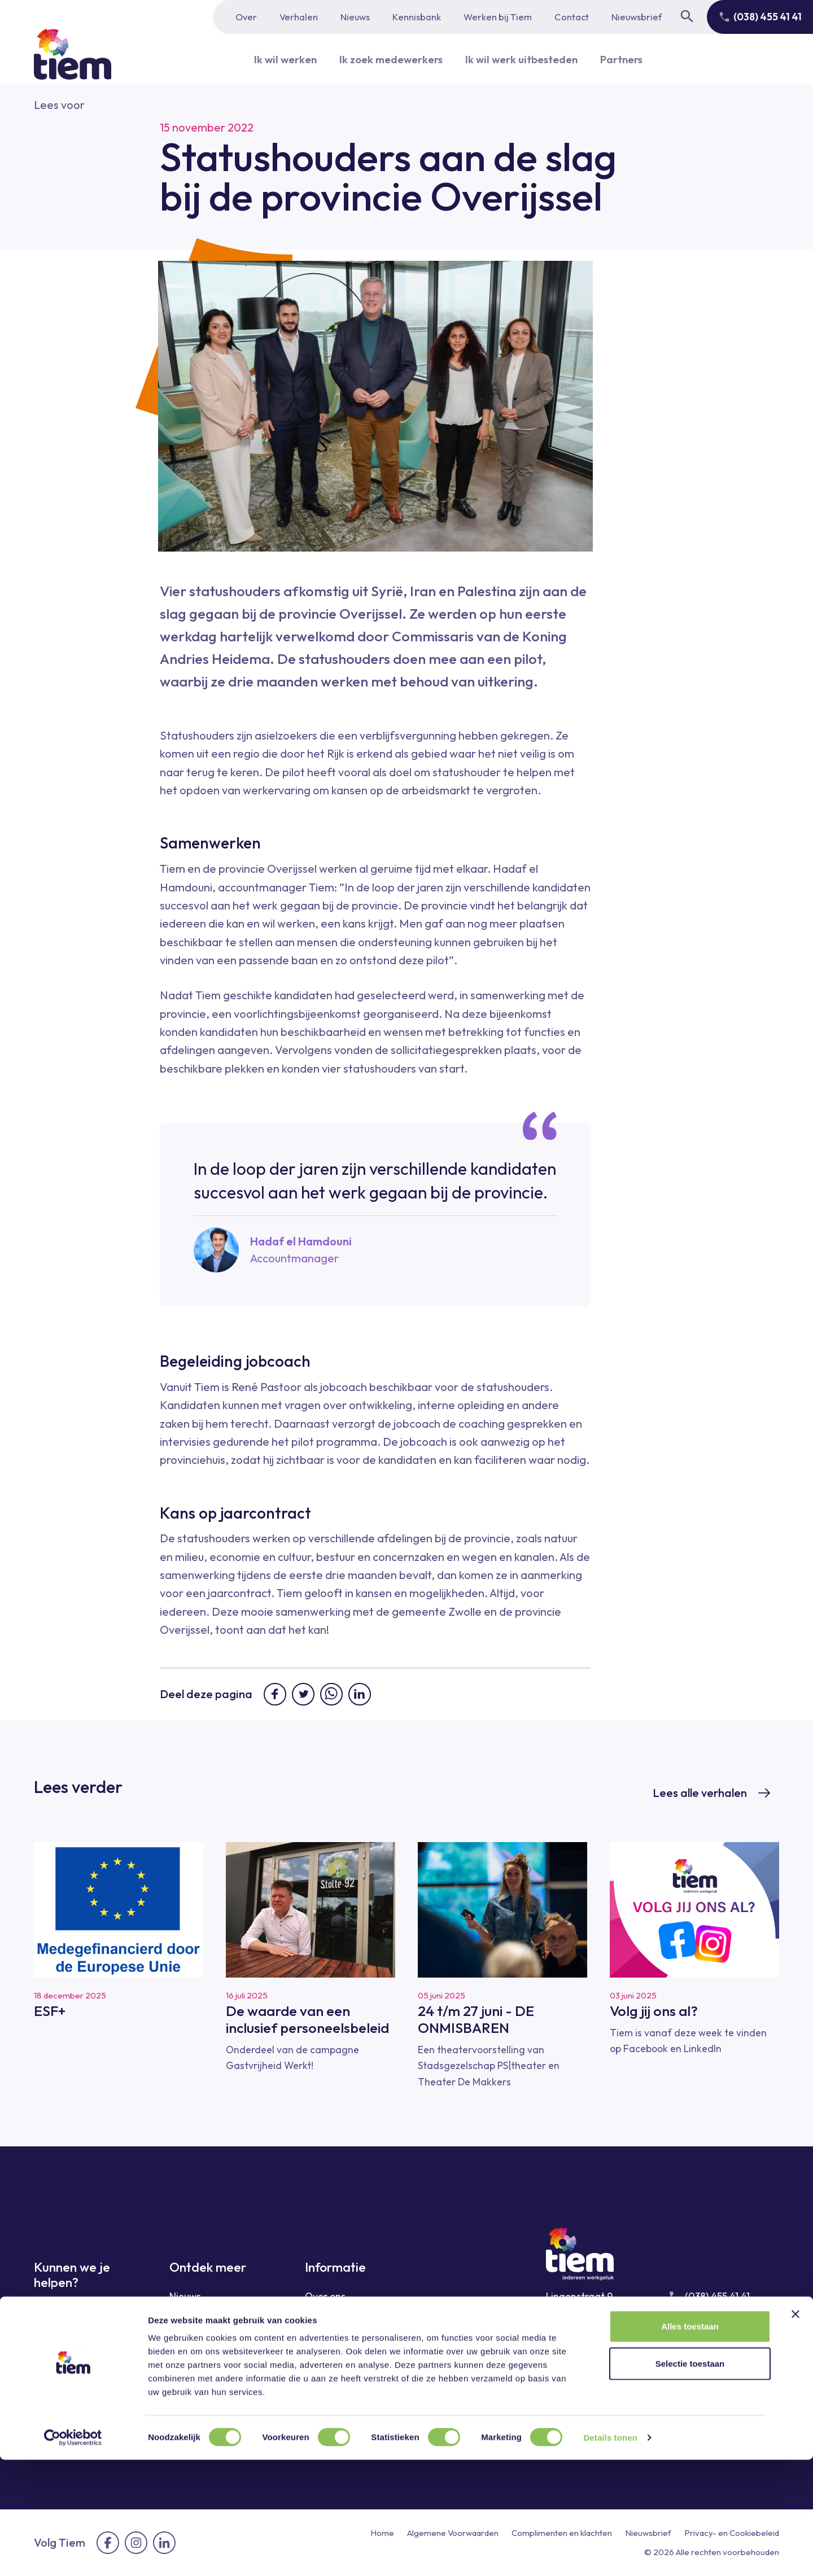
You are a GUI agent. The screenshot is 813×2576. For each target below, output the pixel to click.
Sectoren (189, 2337)
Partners (630, 59)
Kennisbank (416, 17)
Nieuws (355, 17)
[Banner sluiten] (795, 2430)
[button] (59, 105)
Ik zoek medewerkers (386, 59)
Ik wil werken (276, 59)
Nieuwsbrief (636, 17)
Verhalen (298, 17)
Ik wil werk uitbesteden (525, 59)
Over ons (325, 2296)
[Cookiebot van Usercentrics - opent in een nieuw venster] (73, 2554)
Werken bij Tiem (498, 17)
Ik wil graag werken (77, 2311)
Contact (571, 17)
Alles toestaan (690, 2442)
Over (246, 17)
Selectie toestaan (690, 2480)
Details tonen (610, 2553)
